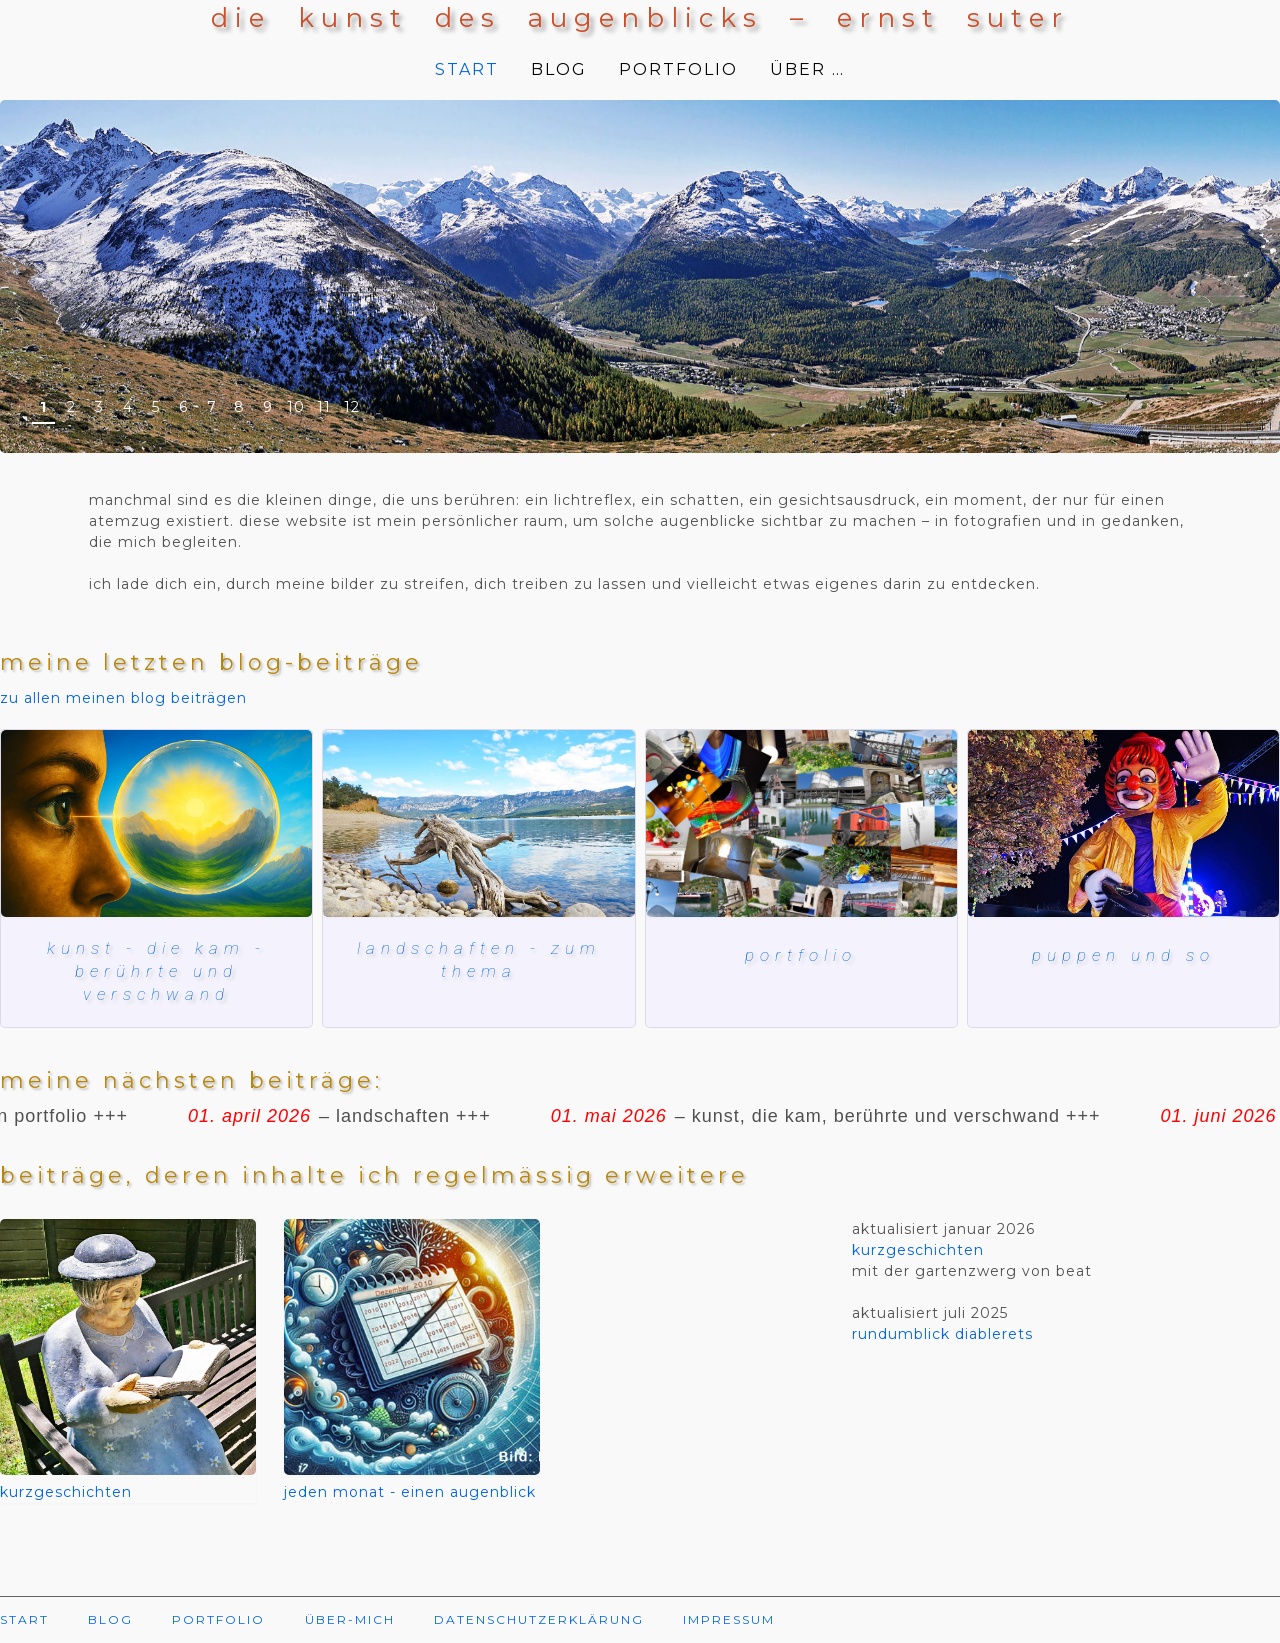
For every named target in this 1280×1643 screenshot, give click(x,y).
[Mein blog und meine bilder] (801, 823)
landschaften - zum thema (479, 960)
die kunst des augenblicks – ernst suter (640, 18)
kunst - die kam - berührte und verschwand (156, 973)
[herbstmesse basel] (1123, 823)
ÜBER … (807, 69)
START (467, 69)
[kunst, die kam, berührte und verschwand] (156, 823)
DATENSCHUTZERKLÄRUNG (539, 1623)
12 (352, 407)
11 (324, 407)
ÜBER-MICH (350, 1623)
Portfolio (801, 954)
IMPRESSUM (729, 1623)
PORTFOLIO (678, 69)
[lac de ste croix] (478, 823)
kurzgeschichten (66, 1496)
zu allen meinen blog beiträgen (123, 698)
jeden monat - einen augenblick (410, 1496)
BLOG (559, 69)
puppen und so (1123, 954)
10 (296, 407)
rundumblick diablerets (942, 1338)
